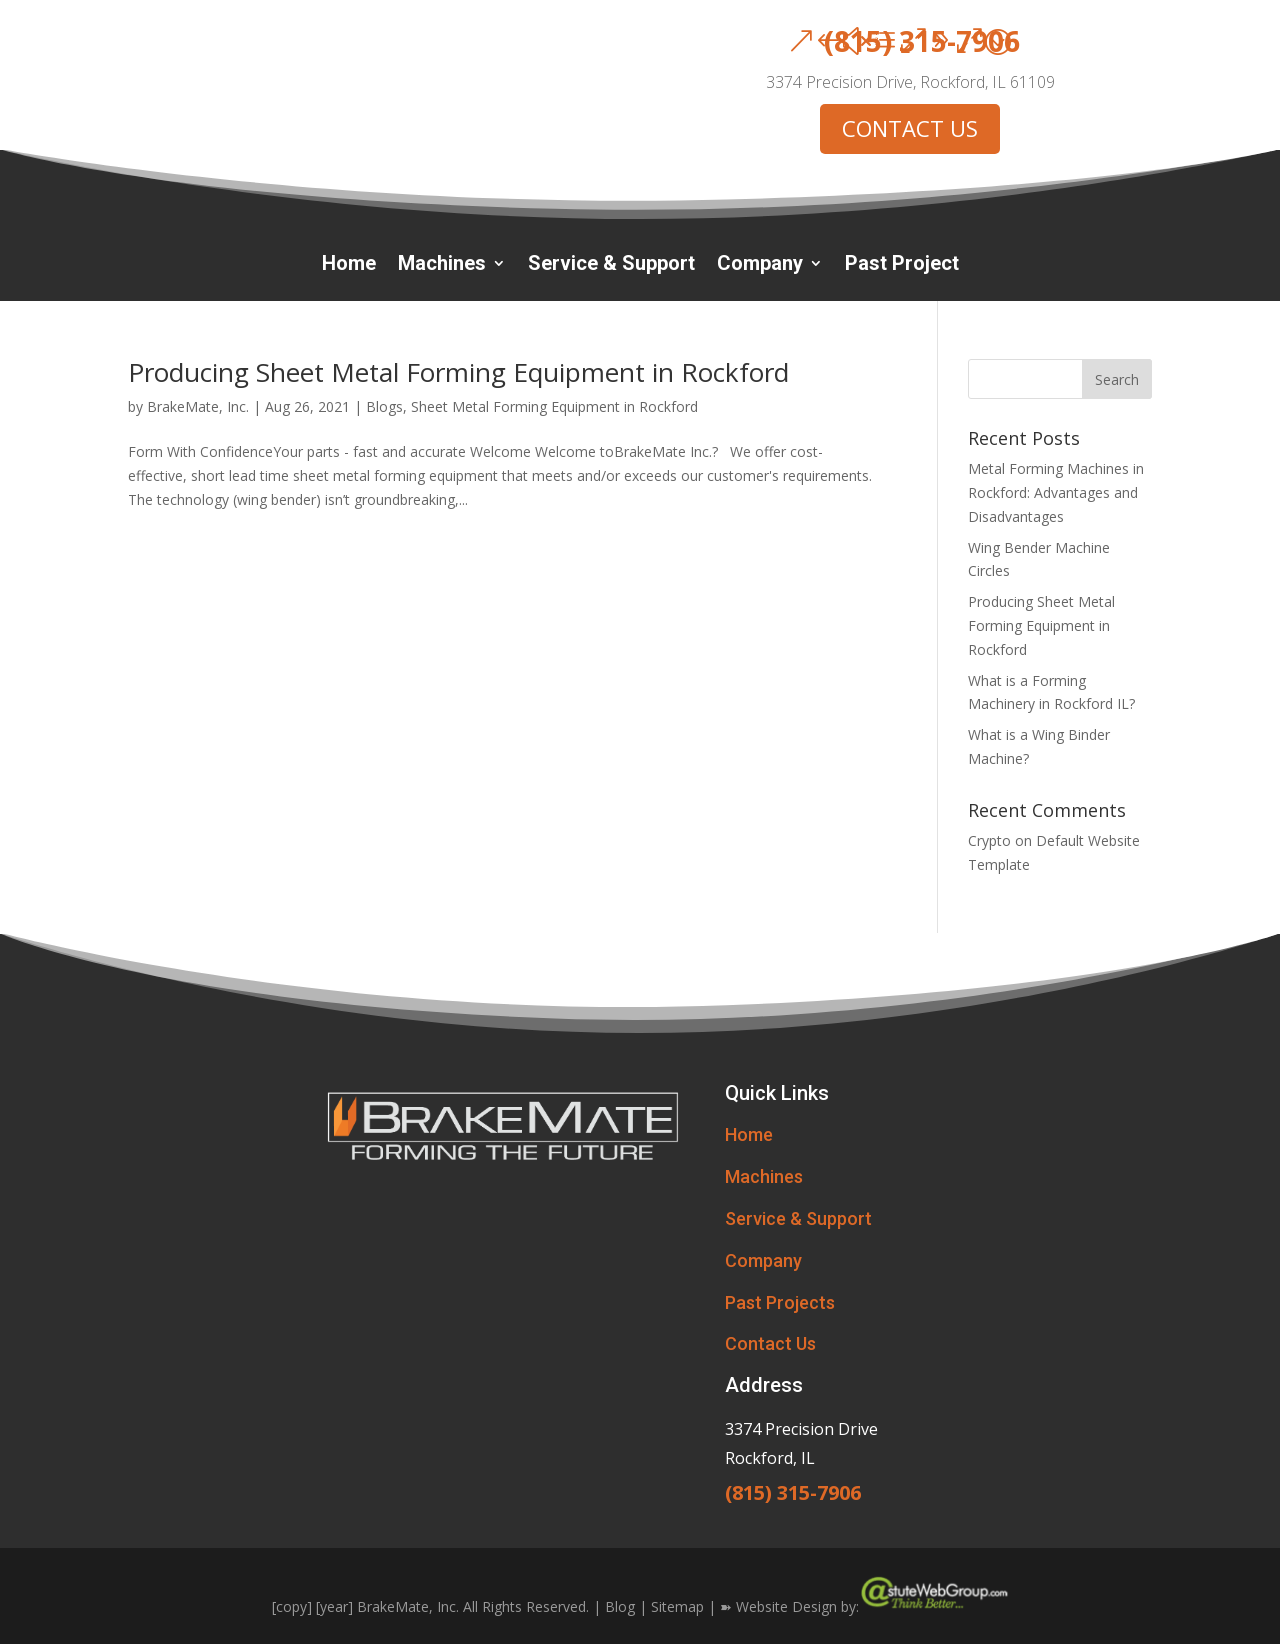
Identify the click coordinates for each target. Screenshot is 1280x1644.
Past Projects (780, 1302)
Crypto (989, 840)
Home (349, 265)
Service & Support (611, 265)
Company (760, 265)
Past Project (902, 265)
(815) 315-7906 (922, 41)
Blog (620, 1605)
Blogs (384, 406)
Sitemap (677, 1605)
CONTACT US (910, 128)
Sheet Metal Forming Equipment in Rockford (554, 406)
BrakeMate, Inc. (198, 406)
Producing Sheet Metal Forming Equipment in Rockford (458, 372)
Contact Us (770, 1343)
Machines (442, 265)
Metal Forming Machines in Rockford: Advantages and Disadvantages (1056, 492)
